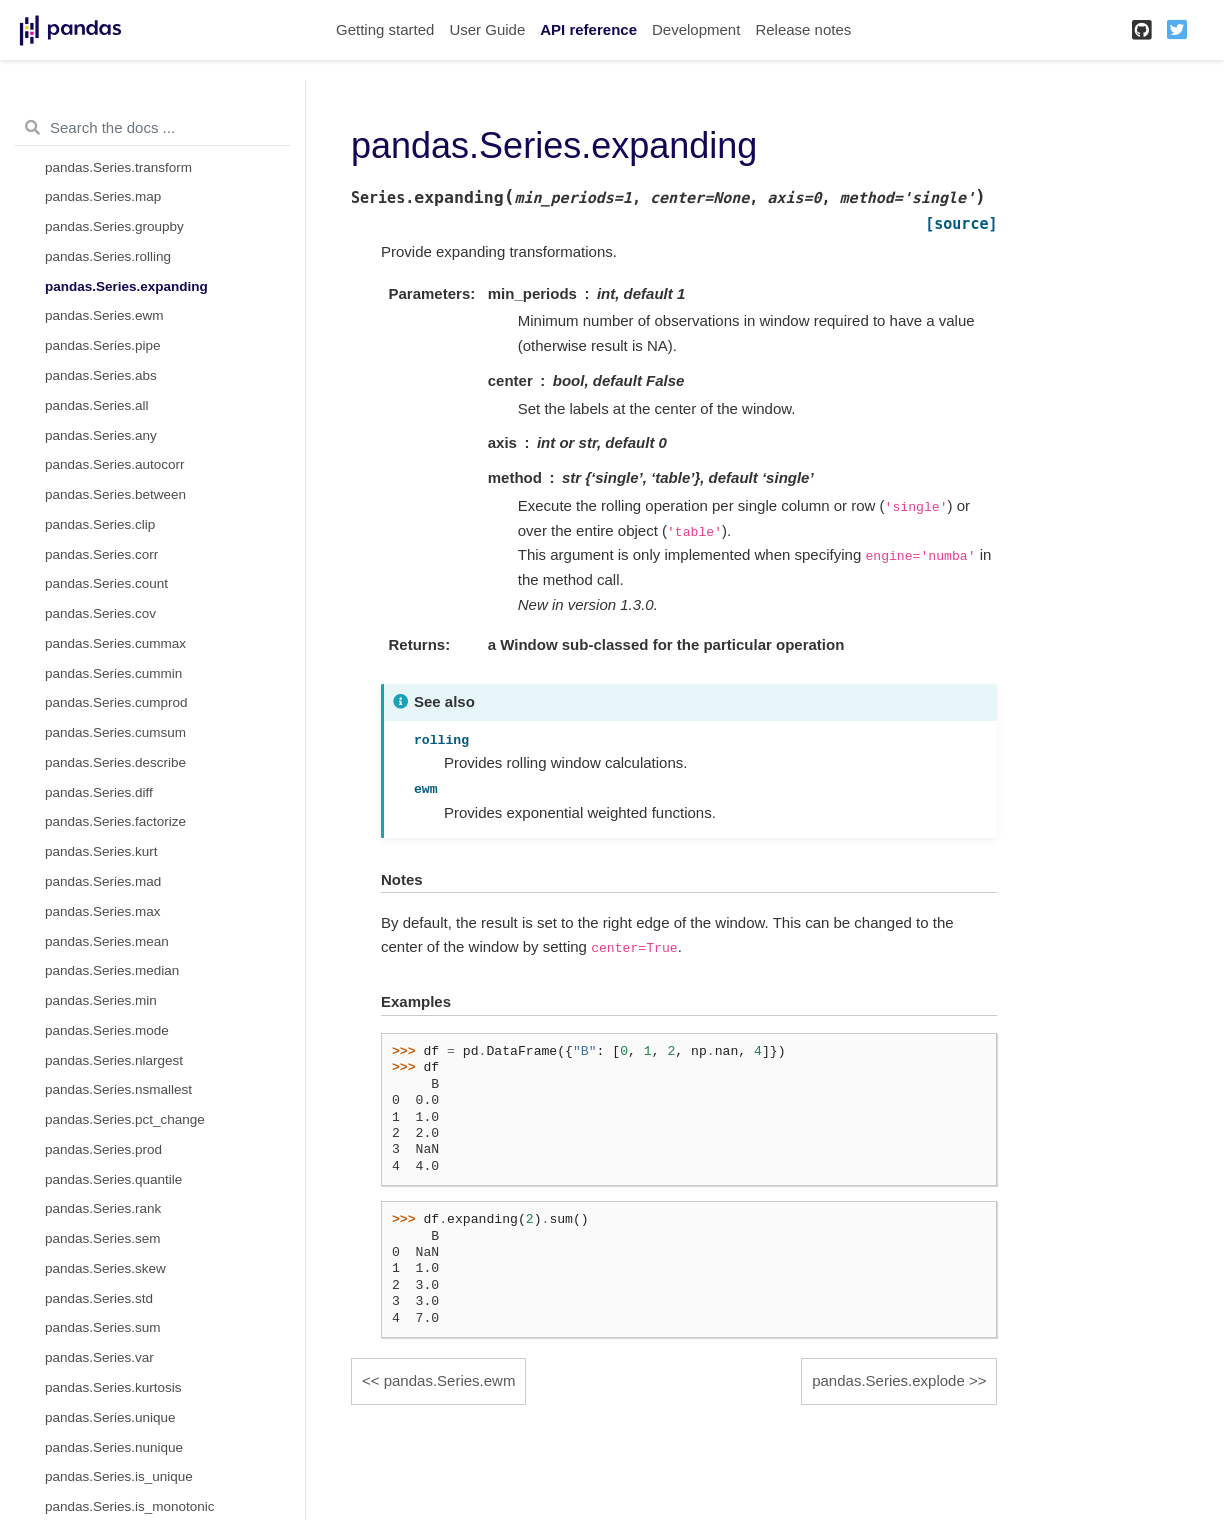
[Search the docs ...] (152, 128)
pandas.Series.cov (100, 613)
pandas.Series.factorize (115, 821)
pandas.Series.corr (101, 554)
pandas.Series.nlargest (114, 1060)
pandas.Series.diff (99, 792)
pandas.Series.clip (100, 524)
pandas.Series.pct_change (125, 1119)
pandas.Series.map (103, 196)
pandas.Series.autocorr (115, 464)
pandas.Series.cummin (113, 673)
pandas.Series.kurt (101, 851)
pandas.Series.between (115, 494)
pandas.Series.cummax (115, 643)
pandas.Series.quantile (113, 1179)
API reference (588, 29)
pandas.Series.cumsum (115, 732)
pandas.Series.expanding (126, 286)
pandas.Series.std (99, 1298)
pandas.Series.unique (110, 1417)
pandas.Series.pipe (103, 345)
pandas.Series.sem (103, 1238)
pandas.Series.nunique (114, 1447)
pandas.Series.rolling (108, 256)
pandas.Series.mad (103, 881)
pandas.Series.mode (107, 1030)
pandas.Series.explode (888, 1380)
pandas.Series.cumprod (116, 702)
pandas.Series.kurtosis (113, 1387)
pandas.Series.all (97, 405)
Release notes (803, 29)
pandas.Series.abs (101, 375)
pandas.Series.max (103, 911)
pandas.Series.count (106, 583)
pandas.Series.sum (103, 1327)
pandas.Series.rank (103, 1208)
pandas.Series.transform (118, 167)
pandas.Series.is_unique (119, 1476)
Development (696, 29)
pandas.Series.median (112, 970)
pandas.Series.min (101, 1000)
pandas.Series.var (99, 1357)
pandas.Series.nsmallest (118, 1089)
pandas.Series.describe (115, 762)
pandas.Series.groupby (114, 226)
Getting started (385, 29)
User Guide (487, 29)
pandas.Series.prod (103, 1149)
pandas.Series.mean (107, 941)
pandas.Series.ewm (104, 315)
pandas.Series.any (101, 435)
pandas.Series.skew (105, 1268)
